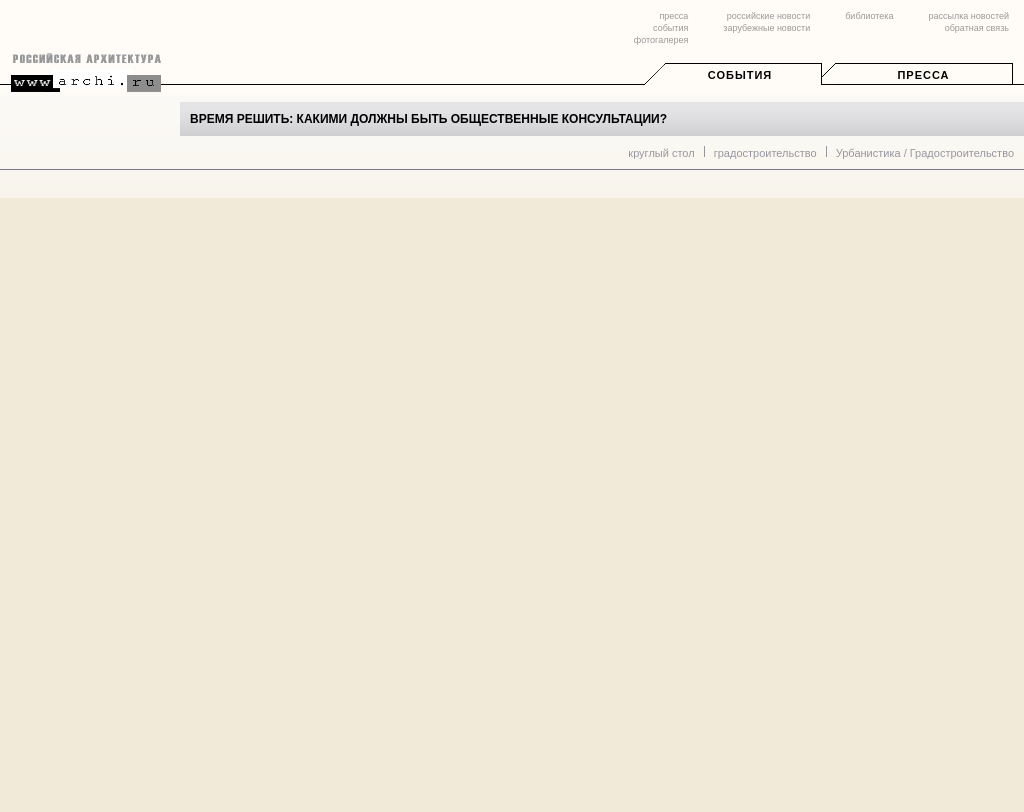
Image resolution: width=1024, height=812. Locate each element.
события (670, 28)
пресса (673, 16)
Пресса (923, 75)
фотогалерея (661, 40)
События (740, 75)
